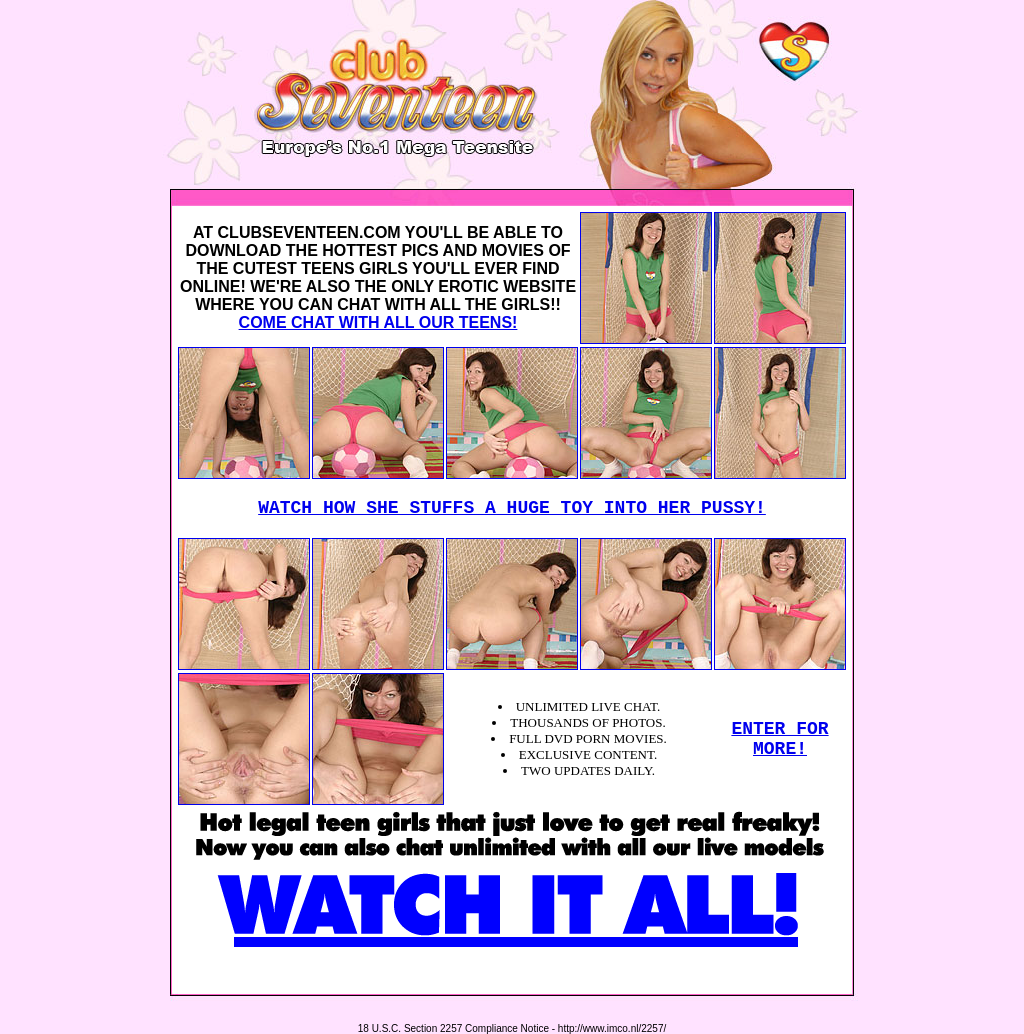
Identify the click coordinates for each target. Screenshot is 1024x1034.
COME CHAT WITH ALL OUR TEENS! (378, 322)
